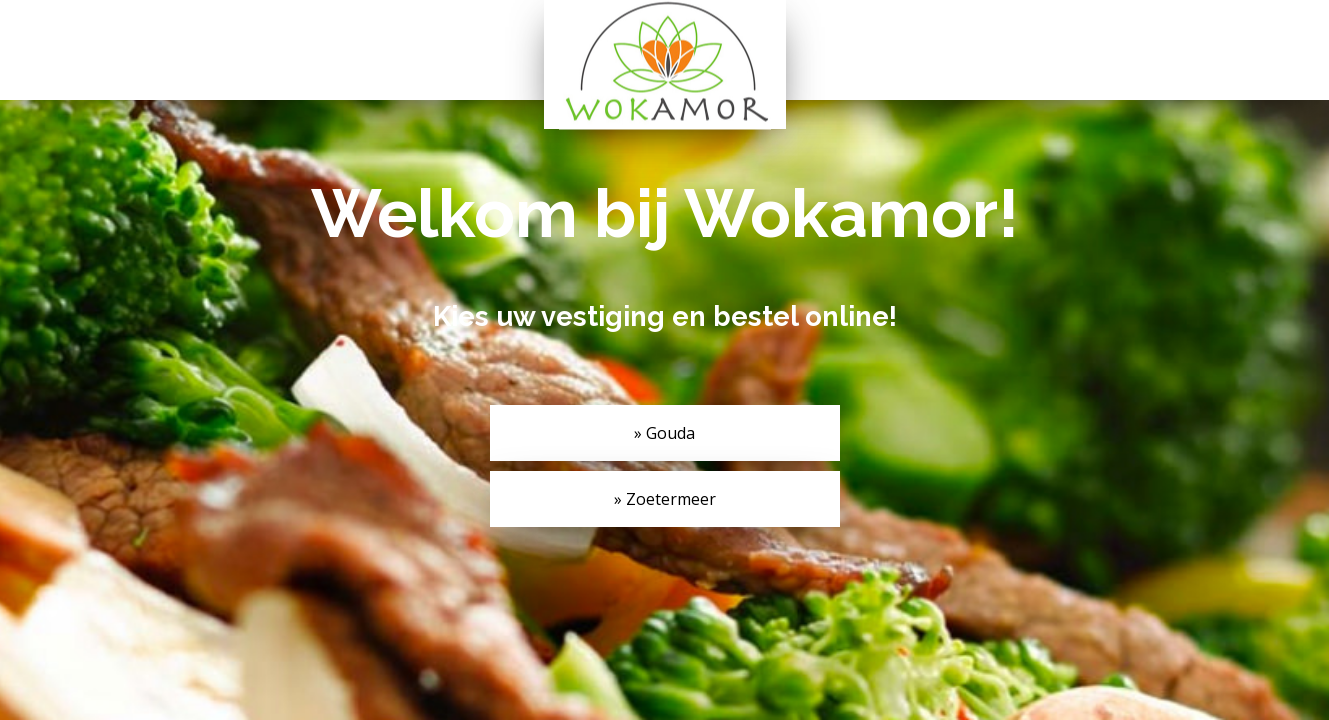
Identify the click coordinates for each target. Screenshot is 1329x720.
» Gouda (664, 433)
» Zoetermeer (665, 499)
